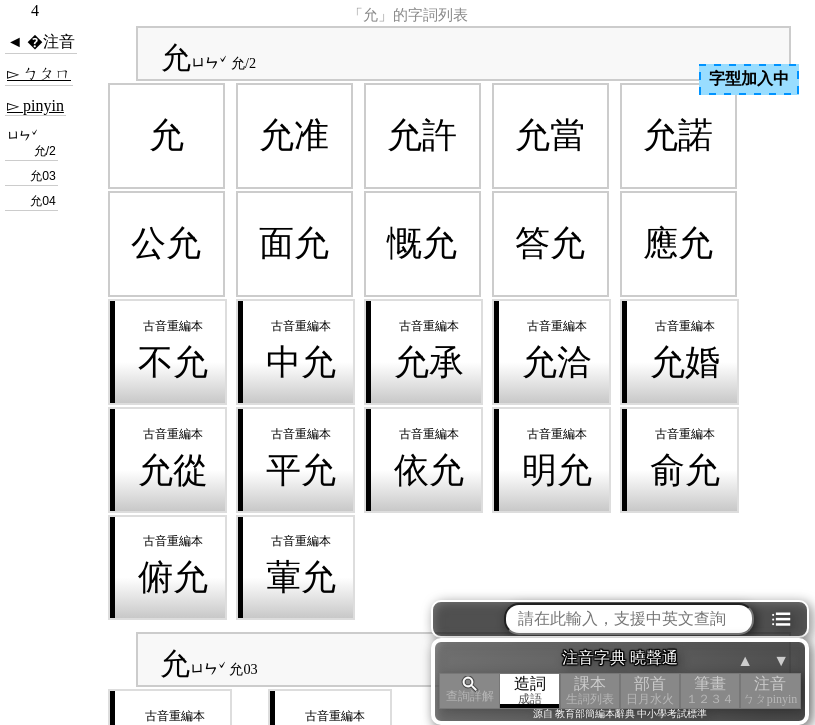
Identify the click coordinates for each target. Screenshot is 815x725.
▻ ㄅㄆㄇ (39, 73)
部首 (650, 690)
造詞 (530, 690)
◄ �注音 (41, 41)
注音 (770, 690)
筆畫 (710, 690)
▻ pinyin (35, 105)
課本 (590, 690)
